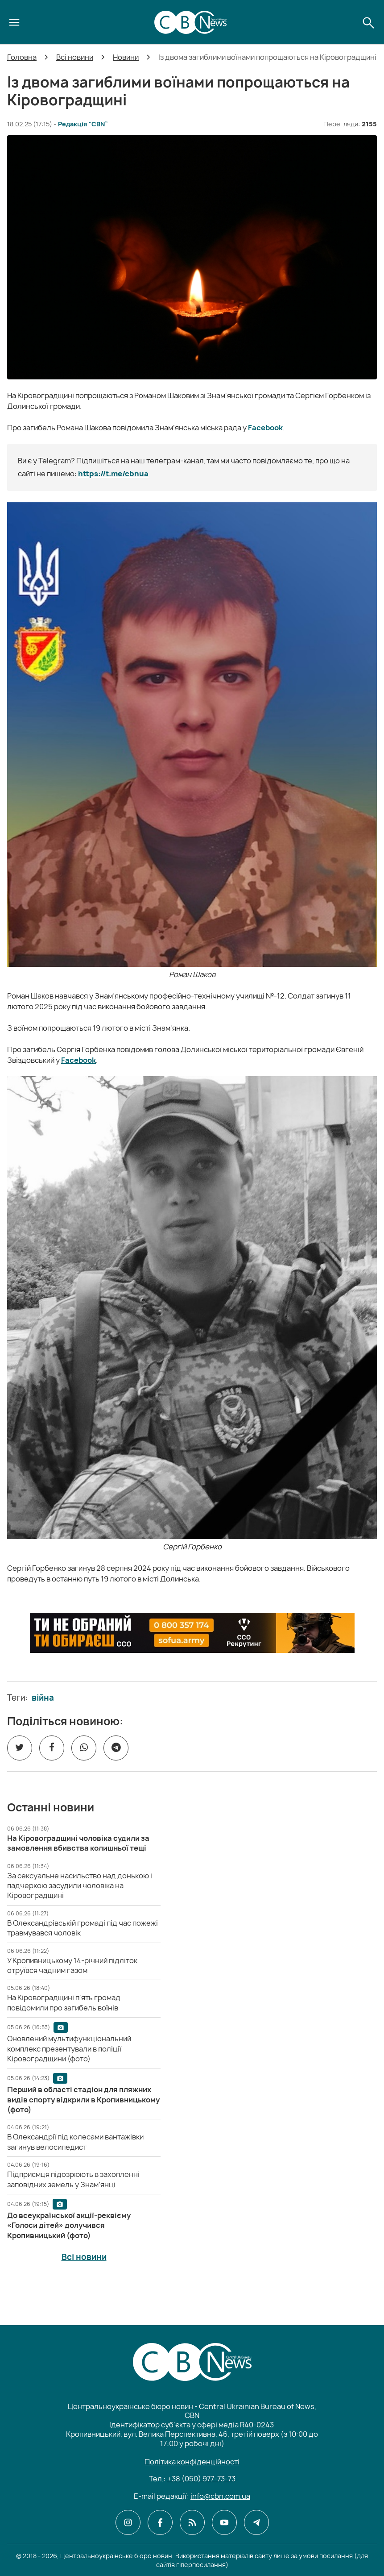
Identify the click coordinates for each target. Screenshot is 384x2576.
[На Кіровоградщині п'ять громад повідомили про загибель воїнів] (63, 2002)
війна (43, 1698)
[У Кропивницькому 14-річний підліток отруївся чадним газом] (72, 1965)
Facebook (265, 428)
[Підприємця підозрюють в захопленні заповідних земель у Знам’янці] (73, 2179)
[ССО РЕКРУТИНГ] (192, 1633)
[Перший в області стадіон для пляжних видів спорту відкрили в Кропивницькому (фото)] (83, 2099)
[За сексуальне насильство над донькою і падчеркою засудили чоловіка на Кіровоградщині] (79, 1886)
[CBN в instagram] (128, 2522)
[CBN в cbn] (192, 2522)
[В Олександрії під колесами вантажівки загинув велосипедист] (75, 2142)
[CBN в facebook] (160, 2522)
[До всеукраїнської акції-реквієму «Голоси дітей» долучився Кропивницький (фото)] (69, 2225)
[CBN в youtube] (224, 2522)
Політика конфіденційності (192, 2462)
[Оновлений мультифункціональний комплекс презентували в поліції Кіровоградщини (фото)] (69, 2049)
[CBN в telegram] (256, 2522)
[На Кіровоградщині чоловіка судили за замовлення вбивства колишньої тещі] (78, 1843)
